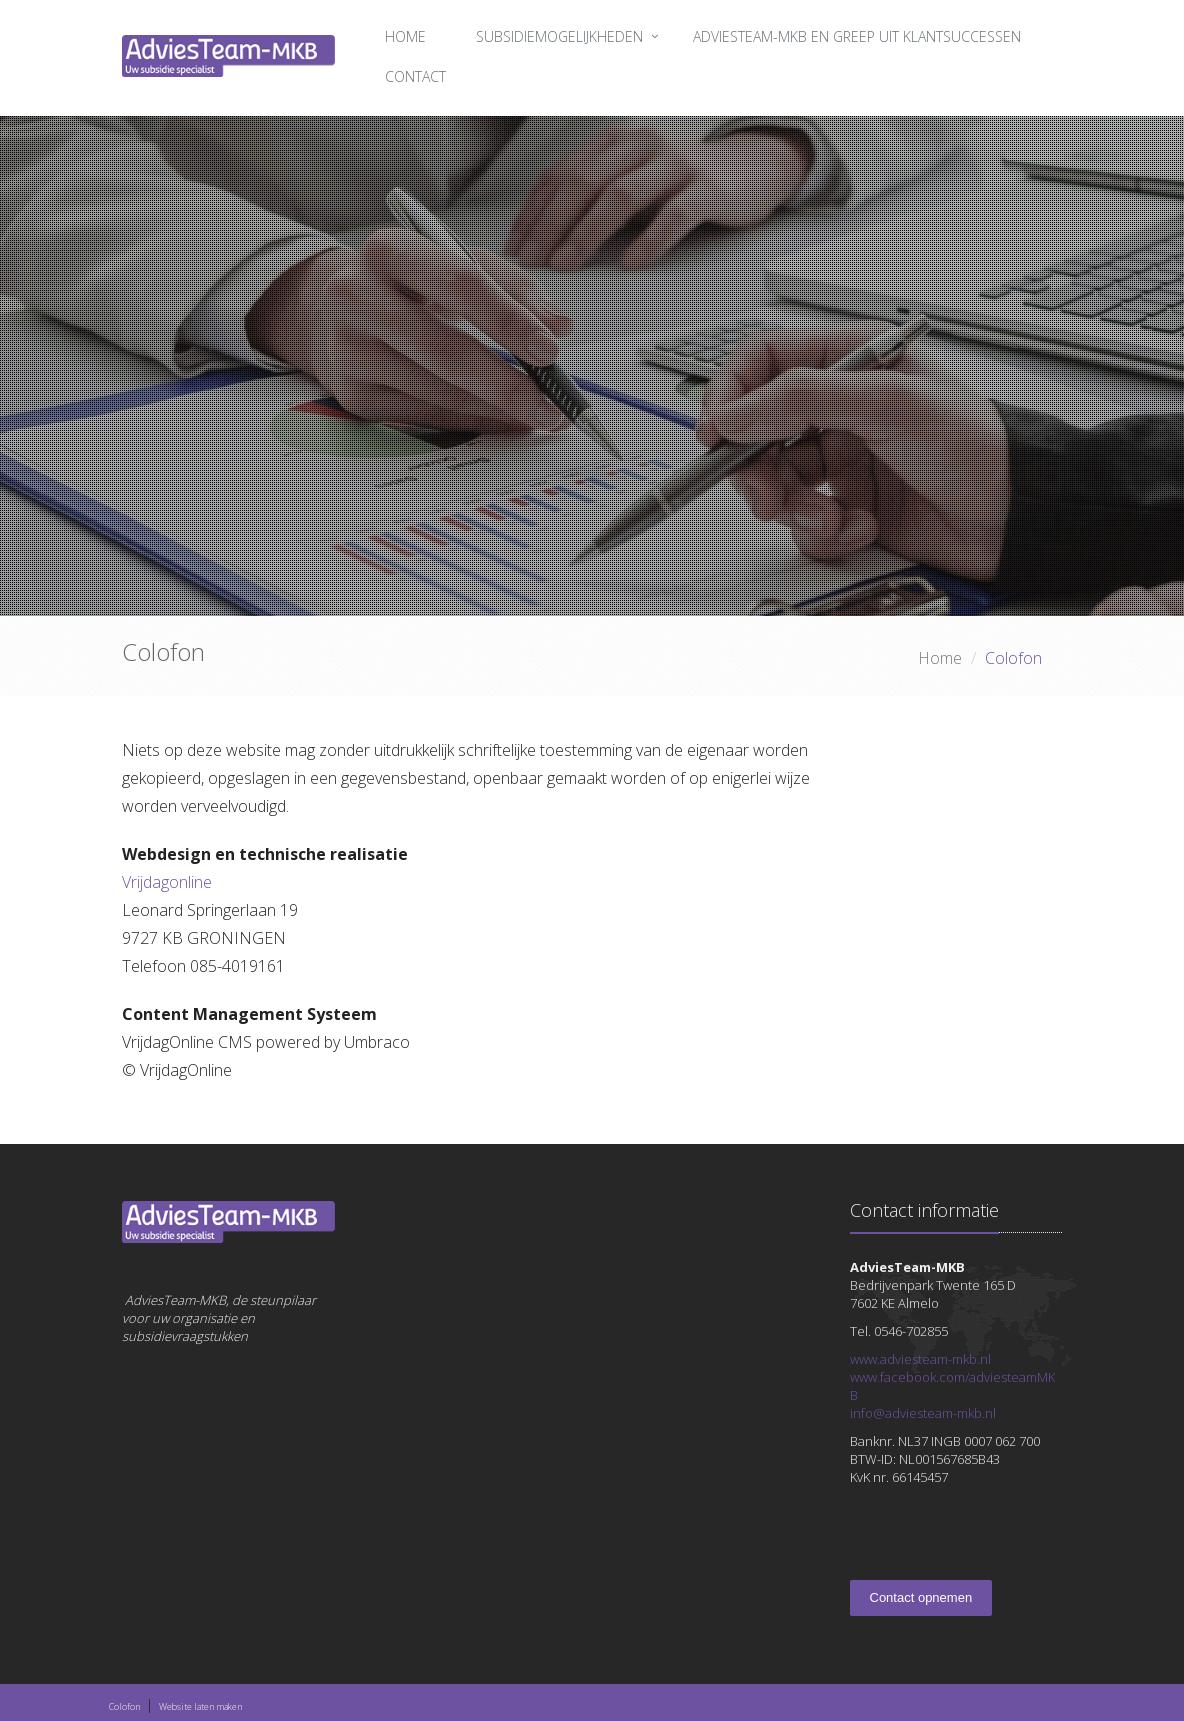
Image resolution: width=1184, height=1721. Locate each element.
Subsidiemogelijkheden (559, 36)
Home (405, 36)
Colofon (124, 1706)
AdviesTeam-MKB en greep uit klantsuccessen (857, 36)
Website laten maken (200, 1706)
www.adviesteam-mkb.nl (920, 1359)
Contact (415, 76)
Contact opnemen (921, 1597)
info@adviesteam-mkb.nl (923, 1413)
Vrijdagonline (167, 882)
